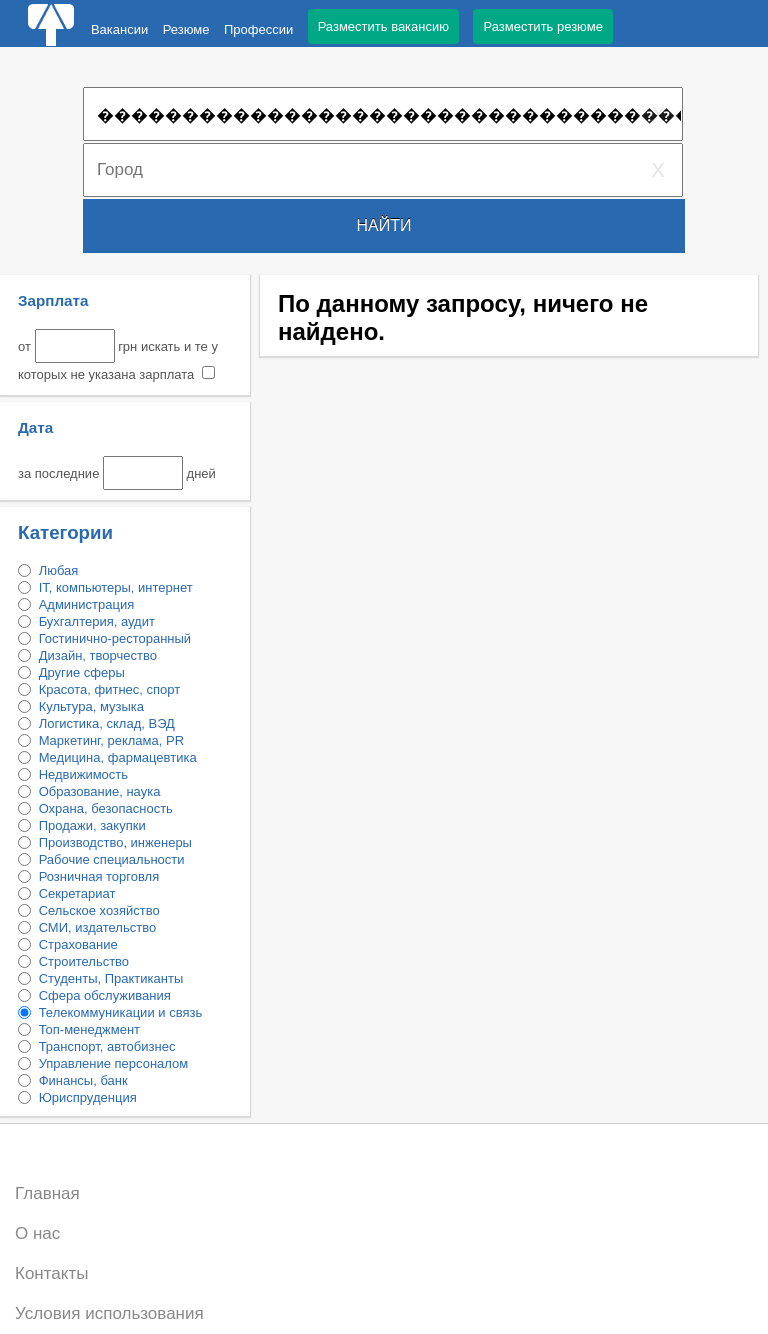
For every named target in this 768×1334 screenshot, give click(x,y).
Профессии (258, 29)
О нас (37, 1233)
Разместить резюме (542, 26)
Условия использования (109, 1313)
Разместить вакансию (383, 26)
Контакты (51, 1273)
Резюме (186, 29)
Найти (384, 225)
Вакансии (119, 29)
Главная (47, 1193)
